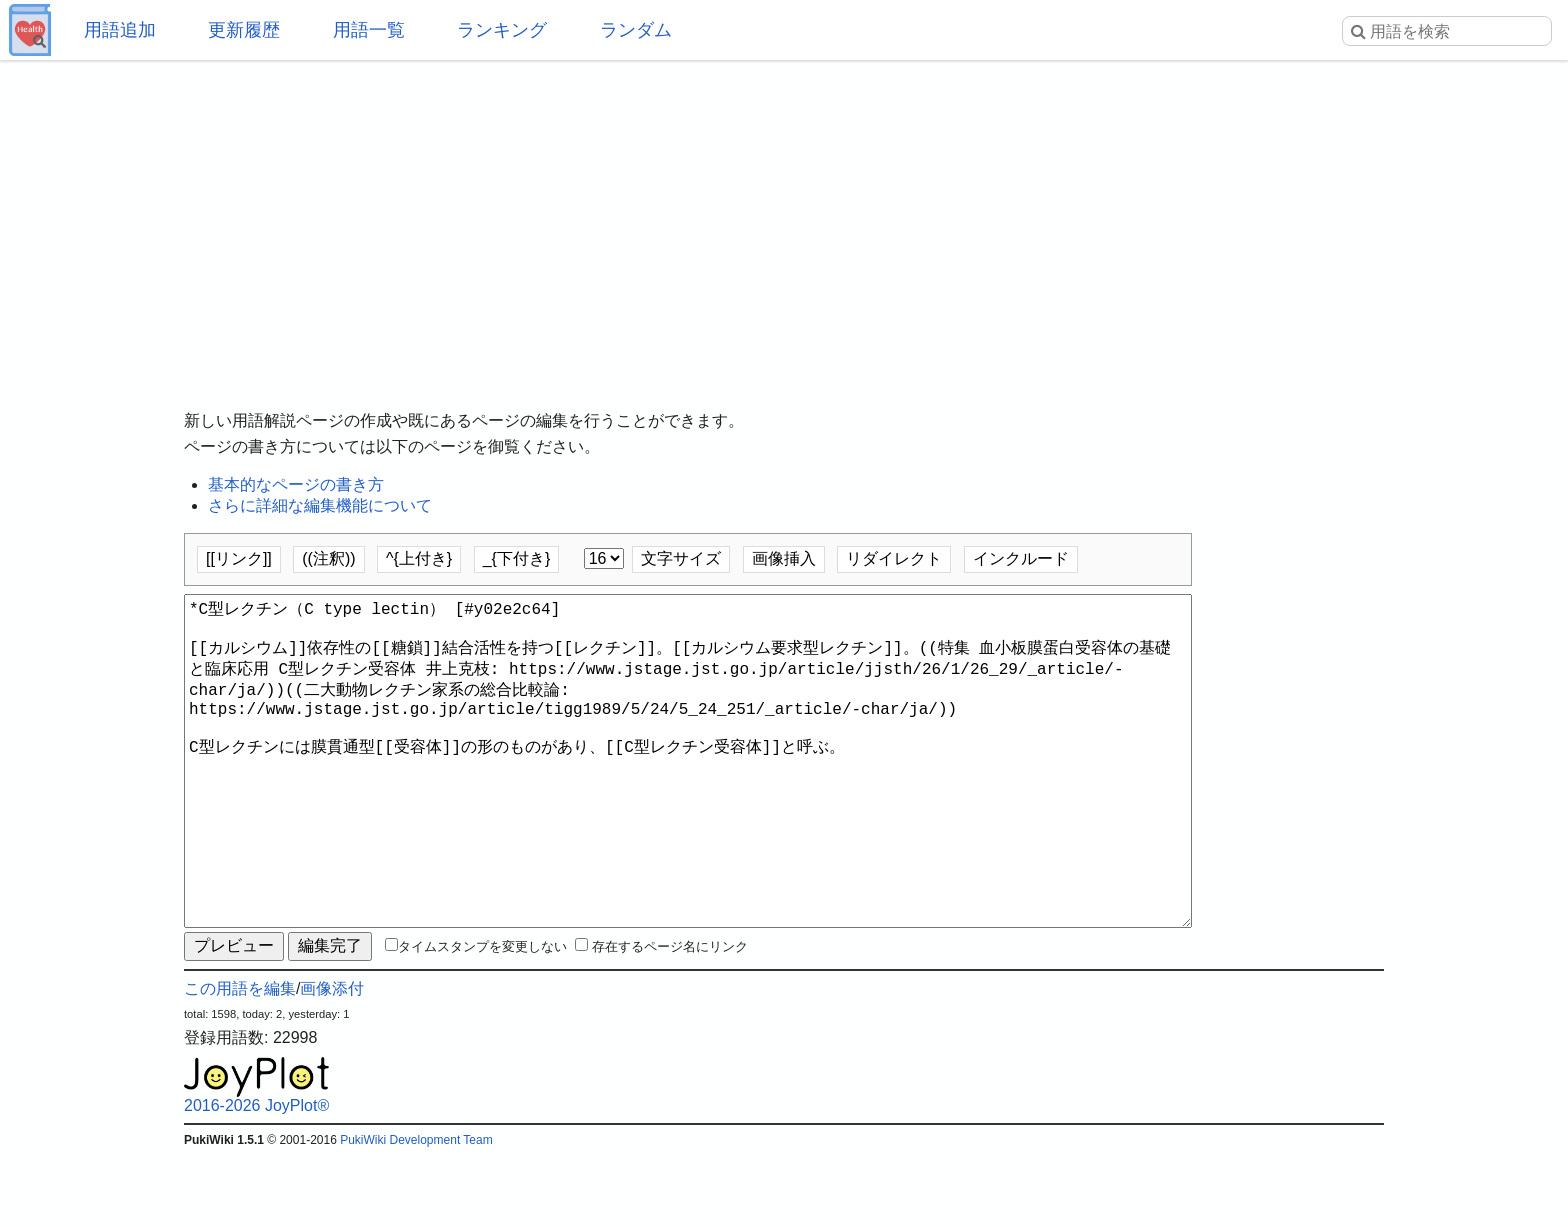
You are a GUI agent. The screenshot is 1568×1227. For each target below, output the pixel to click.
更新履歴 (244, 30)
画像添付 (332, 1060)
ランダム (636, 30)
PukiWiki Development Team (416, 1212)
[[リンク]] (239, 558)
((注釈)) (328, 558)
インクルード (1021, 558)
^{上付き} (419, 558)
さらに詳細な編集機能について (320, 505)
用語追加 (120, 30)
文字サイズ (681, 558)
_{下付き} (517, 558)
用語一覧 (369, 30)
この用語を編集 (240, 1060)
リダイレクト (894, 558)
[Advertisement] (784, 220)
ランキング (502, 30)
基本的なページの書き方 (296, 484)
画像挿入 (784, 558)
